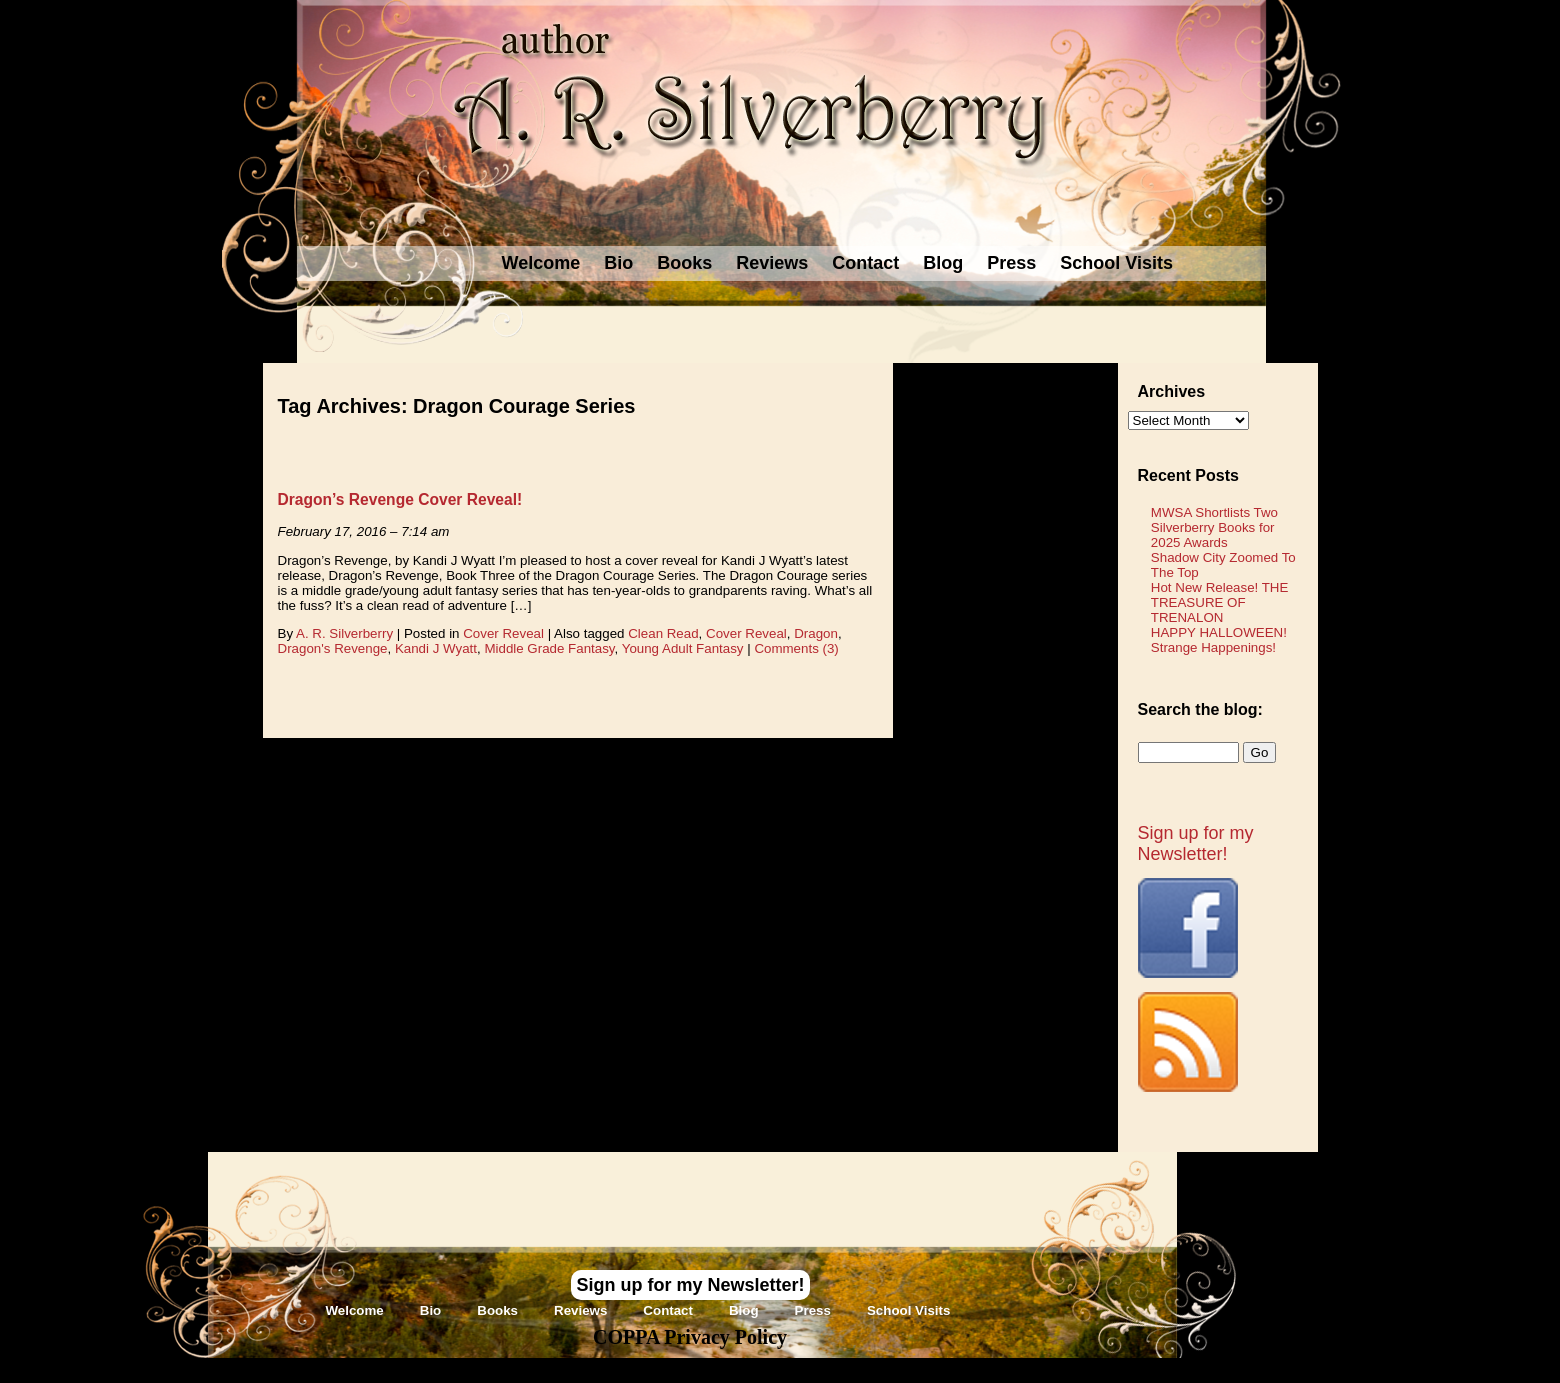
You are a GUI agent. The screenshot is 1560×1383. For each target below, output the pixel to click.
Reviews (772, 263)
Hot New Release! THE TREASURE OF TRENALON (1220, 602)
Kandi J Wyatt (436, 648)
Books (684, 263)
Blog (943, 263)
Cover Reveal (503, 633)
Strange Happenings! (1213, 647)
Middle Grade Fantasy (549, 648)
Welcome (541, 263)
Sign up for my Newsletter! (1196, 843)
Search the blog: (1200, 709)
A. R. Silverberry (344, 633)
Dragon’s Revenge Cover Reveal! (400, 499)
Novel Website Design (929, 1369)
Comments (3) (796, 648)
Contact (865, 263)
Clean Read (663, 633)
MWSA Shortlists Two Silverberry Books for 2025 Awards (1214, 527)
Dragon (816, 633)
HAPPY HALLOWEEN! (1219, 632)
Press (1011, 263)
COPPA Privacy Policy (690, 1337)
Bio (618, 263)
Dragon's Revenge (333, 648)
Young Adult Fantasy (683, 648)
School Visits (1116, 263)
